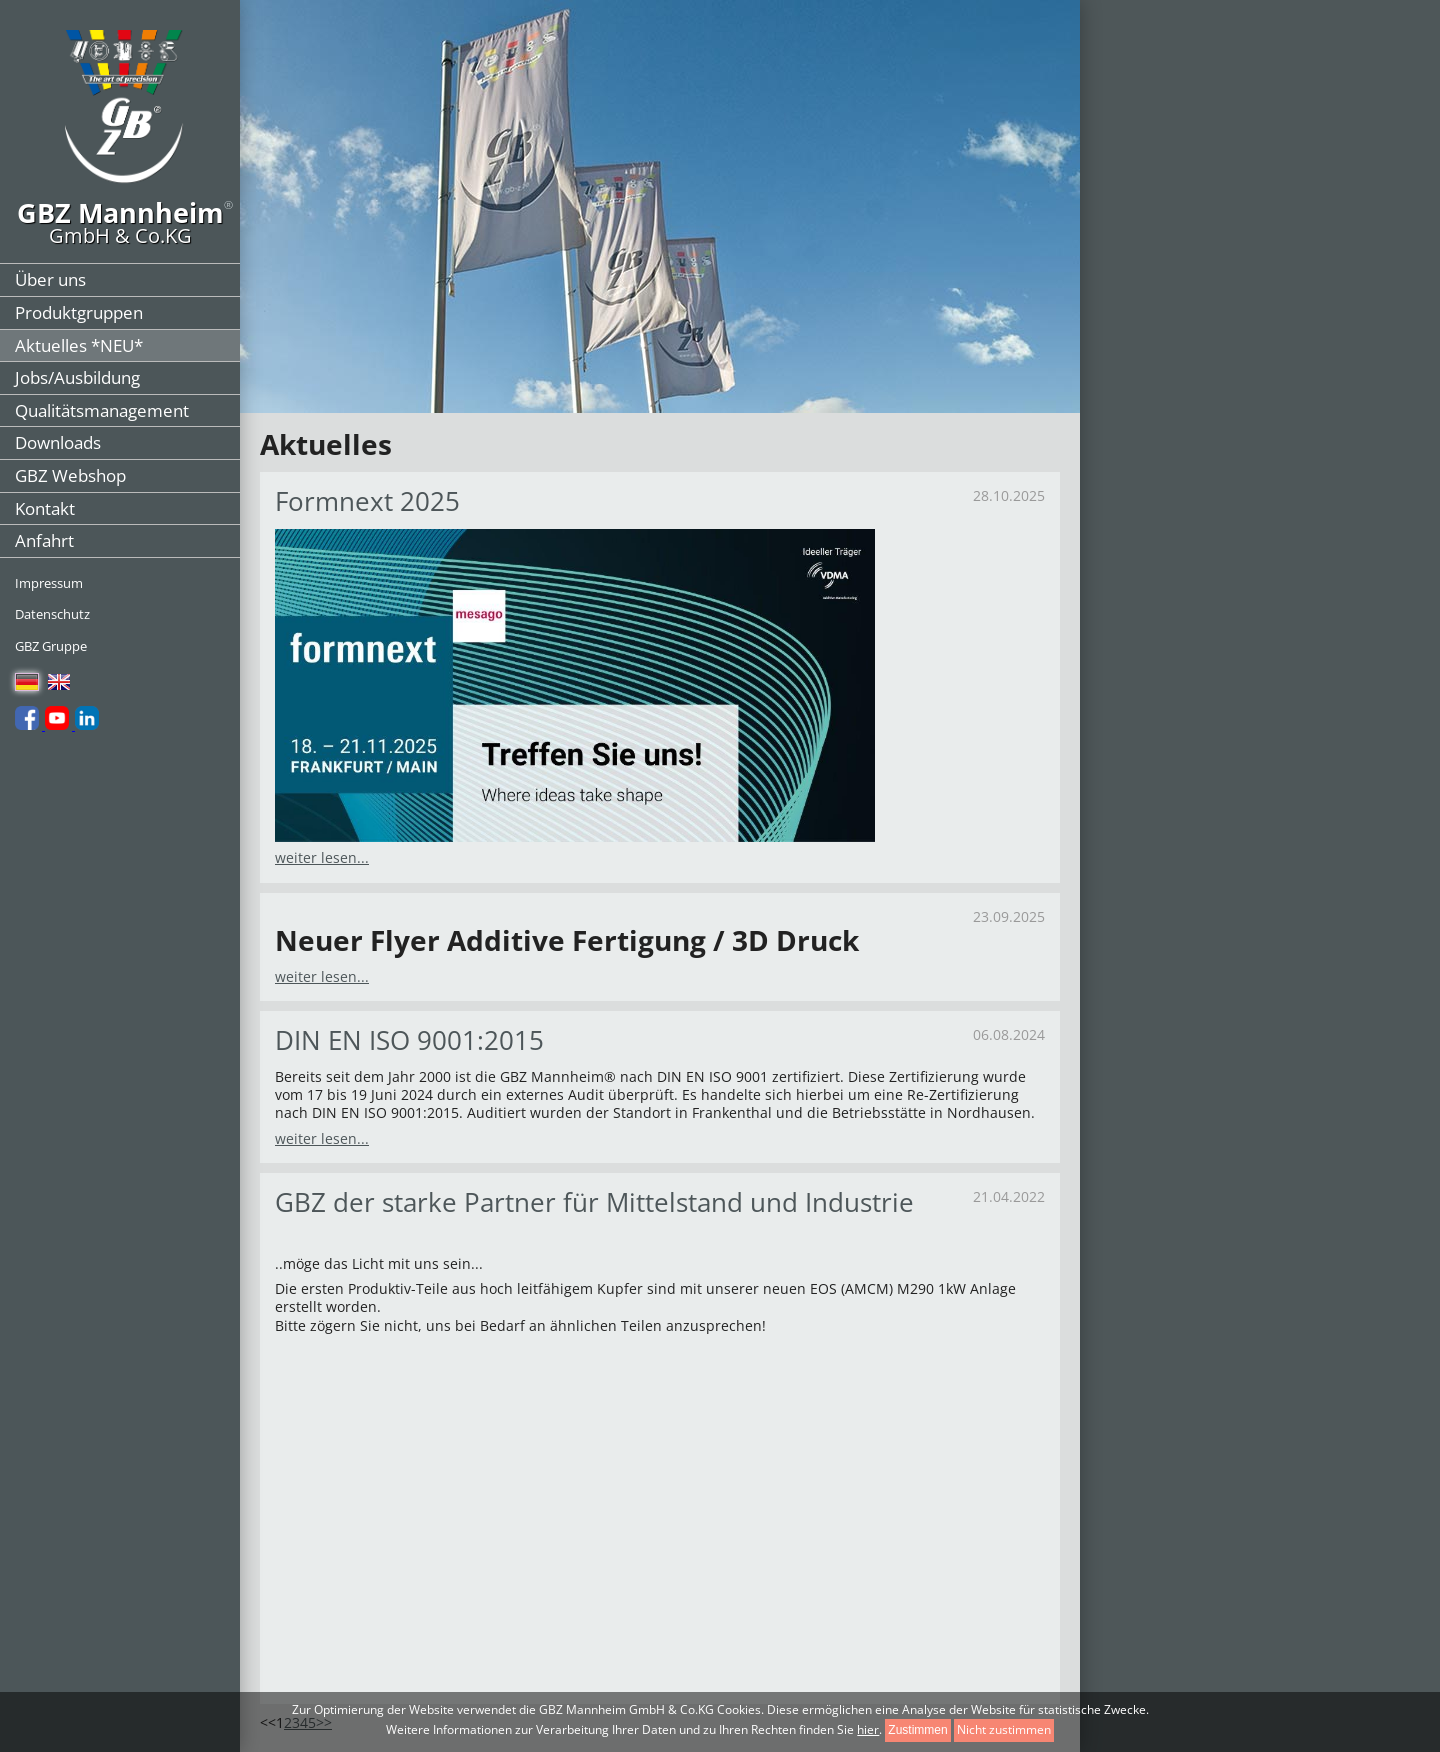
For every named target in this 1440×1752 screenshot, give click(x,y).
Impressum (49, 583)
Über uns (50, 279)
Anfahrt (44, 540)
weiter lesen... (322, 857)
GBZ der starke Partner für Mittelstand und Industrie (594, 1202)
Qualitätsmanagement (102, 410)
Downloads (58, 442)
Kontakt (45, 508)
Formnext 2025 (367, 501)
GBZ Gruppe (51, 646)
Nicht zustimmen (1004, 1729)
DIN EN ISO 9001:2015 (409, 1040)
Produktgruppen (79, 312)
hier (868, 1729)
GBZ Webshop (70, 475)
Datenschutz (52, 614)
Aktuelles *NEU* (79, 345)
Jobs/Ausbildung (77, 377)
